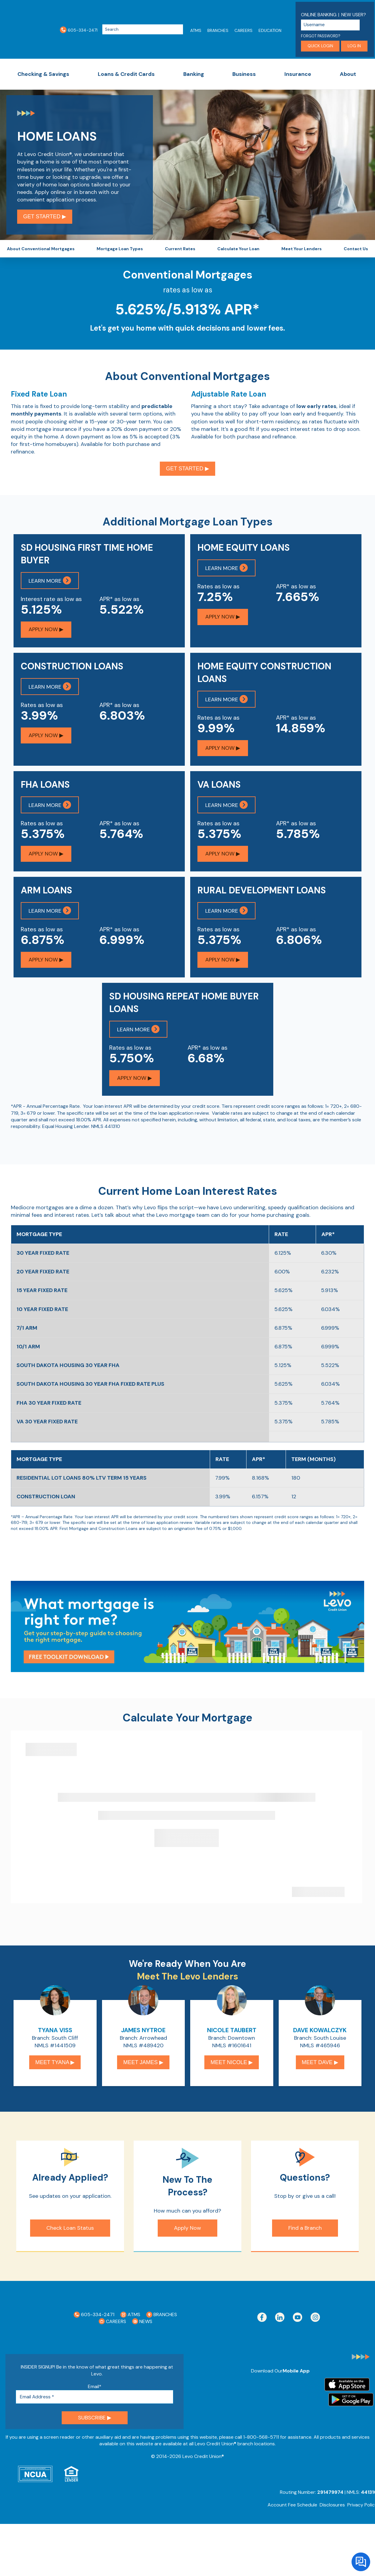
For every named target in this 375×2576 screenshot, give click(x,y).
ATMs (195, 30)
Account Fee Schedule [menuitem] (292, 2512)
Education (270, 30)
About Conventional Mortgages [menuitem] (41, 251)
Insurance (297, 74)
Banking (193, 74)
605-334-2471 (79, 29)
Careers (243, 30)
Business (244, 74)
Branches (217, 30)
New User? (353, 15)
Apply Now (187, 2234)
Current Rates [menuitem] (180, 251)
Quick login (320, 45)
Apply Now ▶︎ (46, 634)
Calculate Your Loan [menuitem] (238, 251)
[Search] (142, 29)
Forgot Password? (320, 36)
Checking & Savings (43, 74)
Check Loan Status (70, 2234)
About (348, 74)
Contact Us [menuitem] (356, 251)
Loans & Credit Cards (126, 74)
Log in (354, 45)
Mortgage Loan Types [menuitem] (120, 251)
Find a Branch (305, 2234)
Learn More (50, 585)
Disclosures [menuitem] (332, 2512)
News (142, 2328)
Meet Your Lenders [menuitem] (301, 251)
